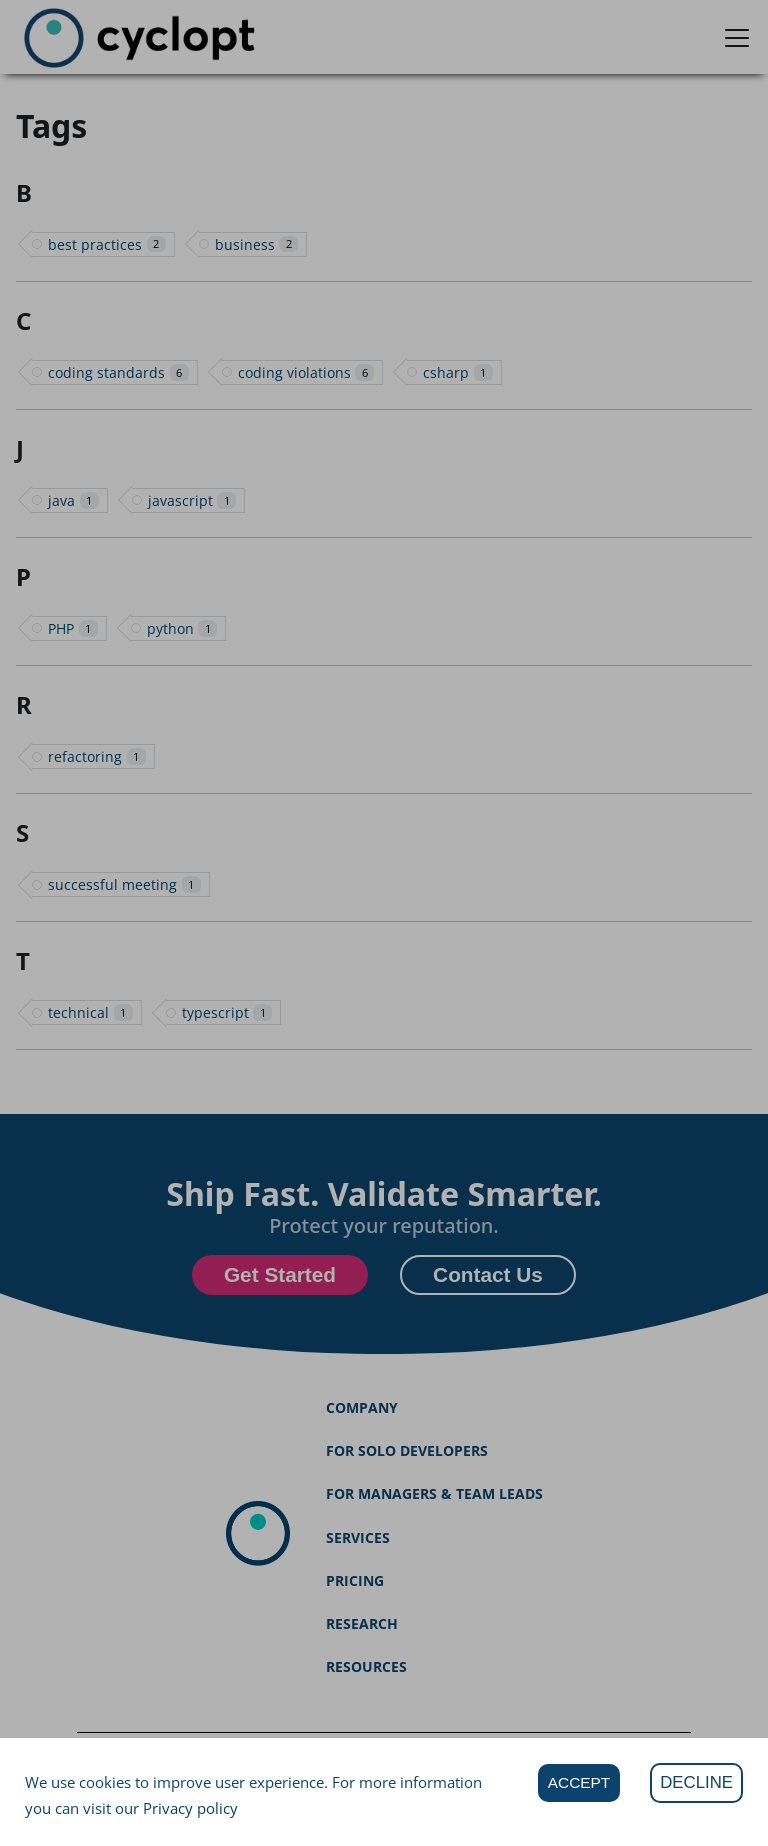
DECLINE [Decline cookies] (696, 1782)
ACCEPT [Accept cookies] (579, 1782)
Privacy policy (190, 1808)
